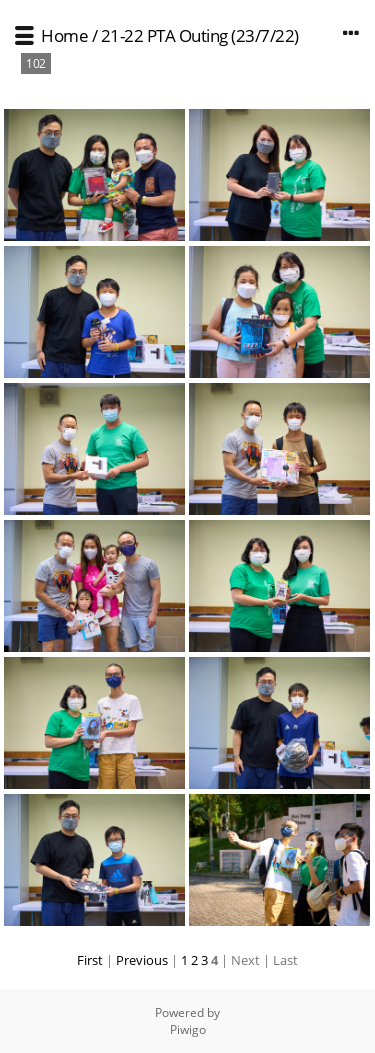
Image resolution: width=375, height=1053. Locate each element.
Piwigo (188, 1029)
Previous (142, 960)
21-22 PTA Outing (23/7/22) (200, 35)
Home (64, 35)
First (90, 960)
